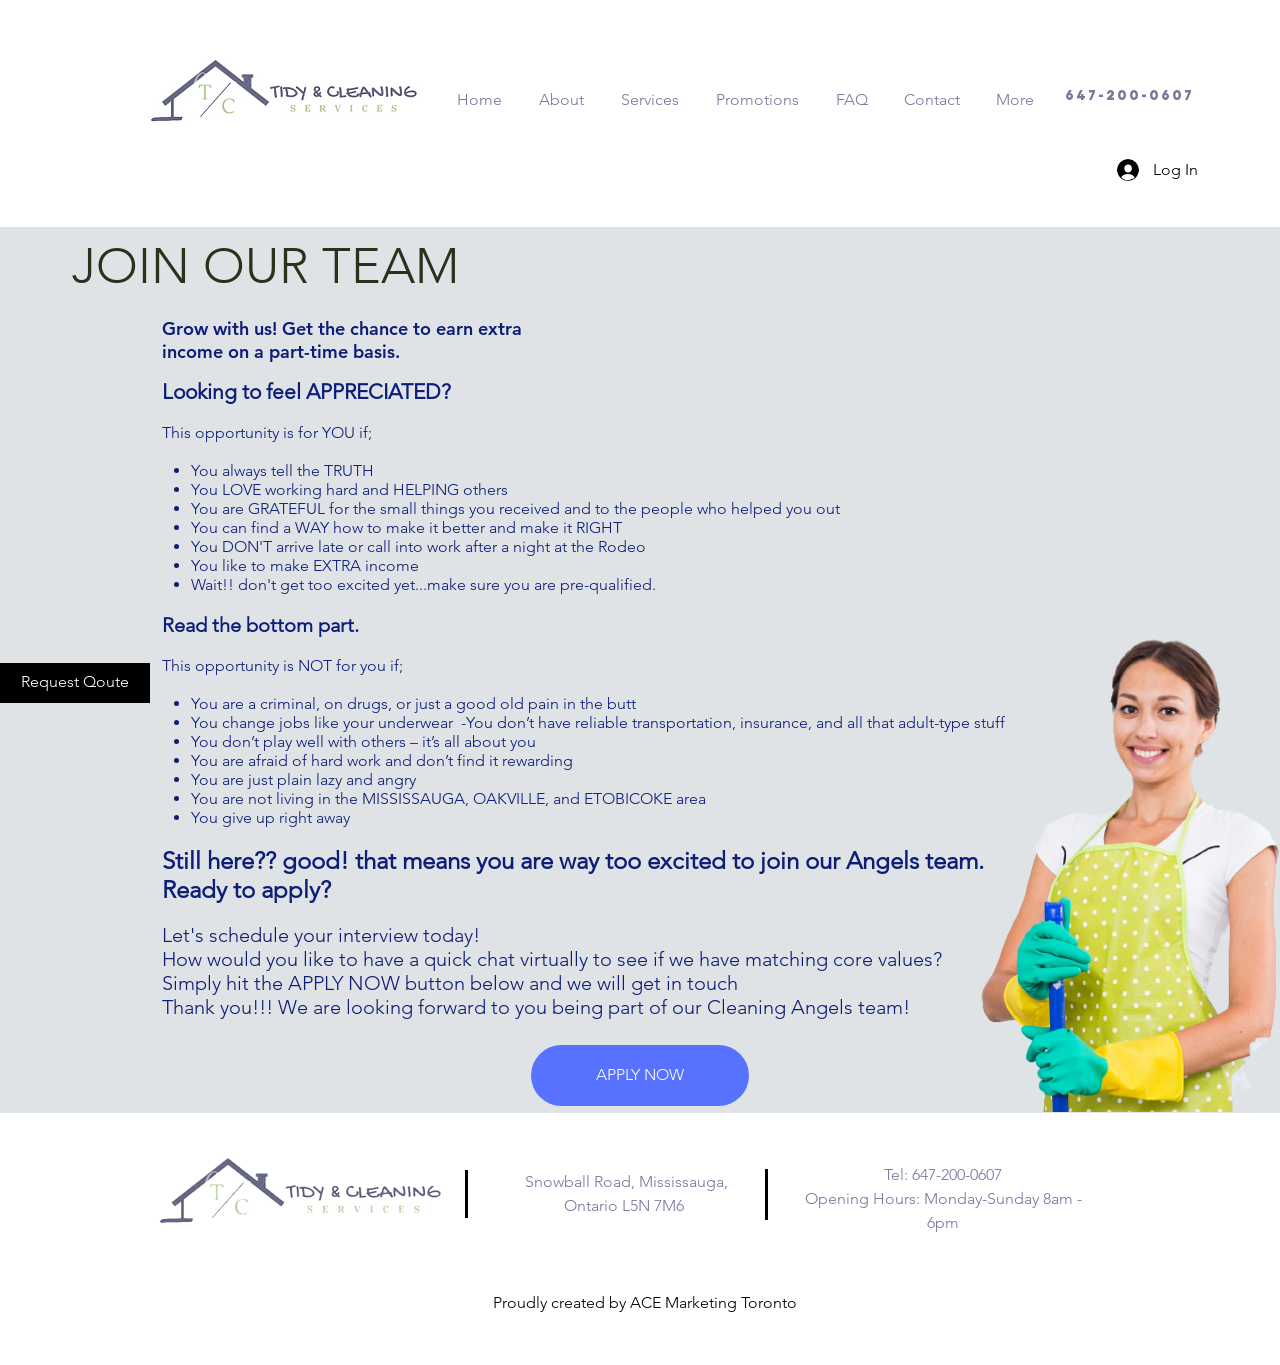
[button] (640, 1075)
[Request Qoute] (75, 683)
